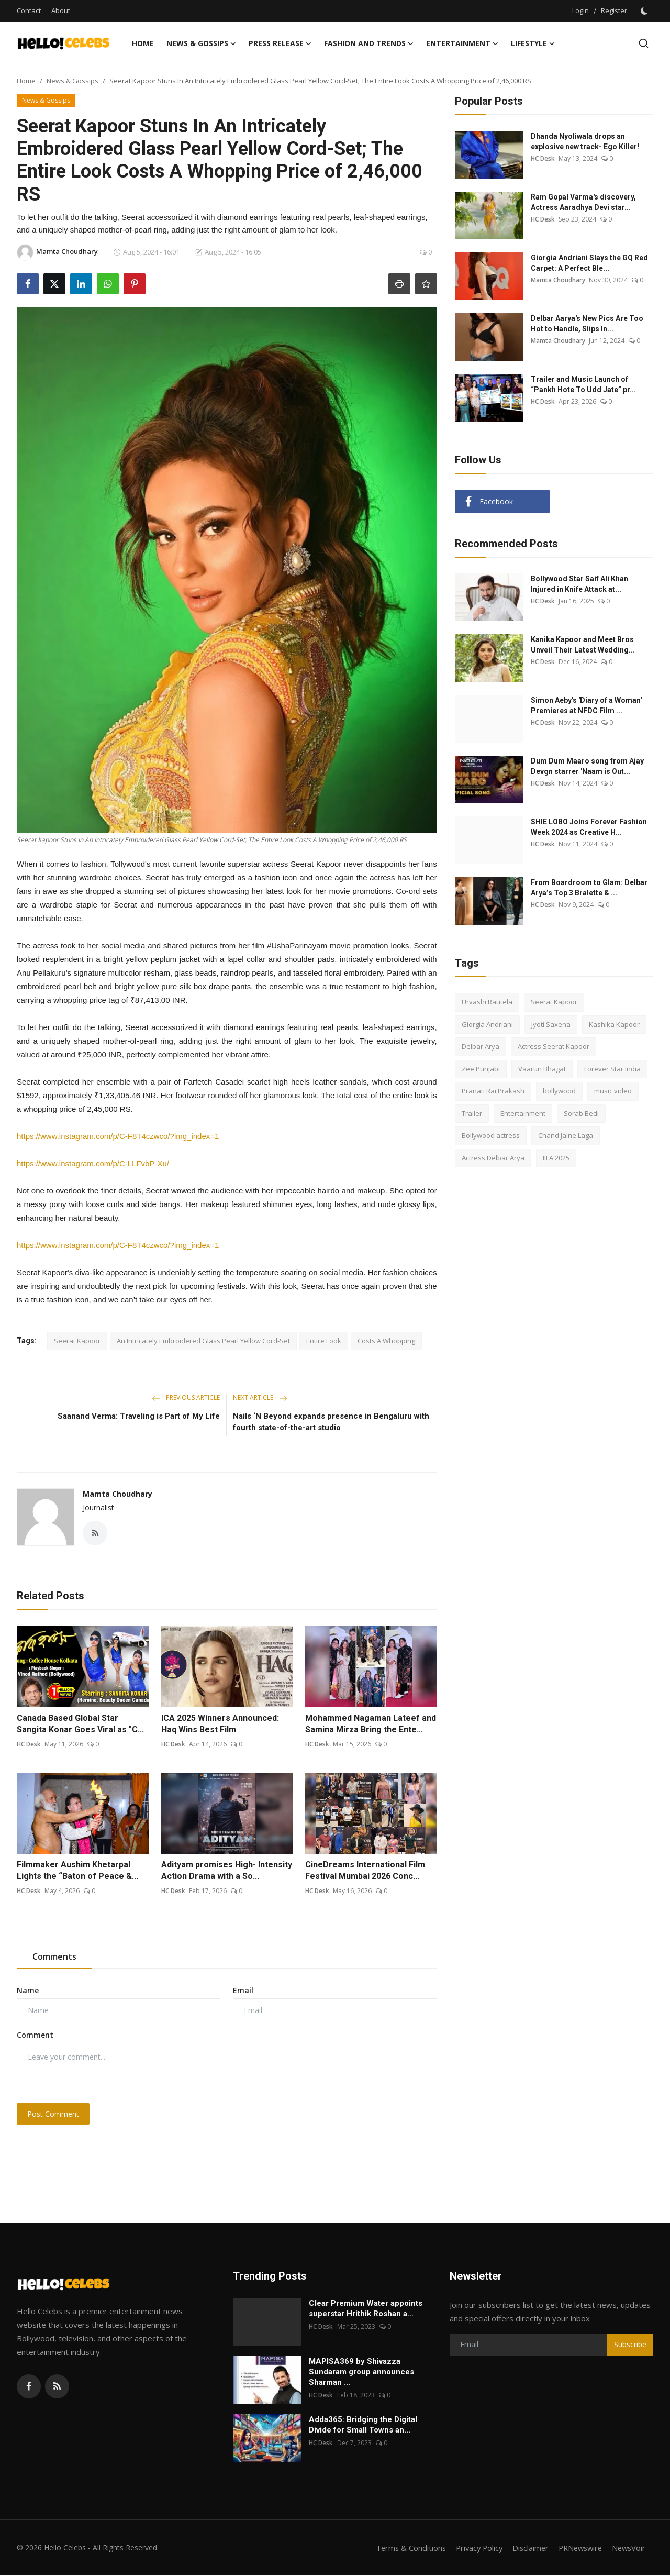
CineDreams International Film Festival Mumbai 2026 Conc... (365, 1871)
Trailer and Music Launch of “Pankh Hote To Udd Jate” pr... (583, 384)
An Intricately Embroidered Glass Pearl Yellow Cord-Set (203, 1340)
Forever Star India (612, 1069)
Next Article (260, 1397)
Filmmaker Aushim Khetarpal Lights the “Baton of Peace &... (77, 1871)
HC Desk (29, 1744)
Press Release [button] (280, 43)
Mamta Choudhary (117, 1494)
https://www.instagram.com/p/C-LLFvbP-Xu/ (93, 1163)
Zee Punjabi (481, 1069)
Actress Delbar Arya (493, 1158)
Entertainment (522, 1113)
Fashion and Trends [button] (369, 43)
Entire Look (323, 1340)
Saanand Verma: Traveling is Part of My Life (139, 1416)
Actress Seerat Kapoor (553, 1046)
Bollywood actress (491, 1135)
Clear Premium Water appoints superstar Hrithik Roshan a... (365, 2309)
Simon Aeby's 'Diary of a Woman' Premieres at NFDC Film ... (586, 705)
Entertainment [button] (462, 43)
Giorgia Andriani (487, 1024)
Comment (35, 2035)
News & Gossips (72, 80)
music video (613, 1091)
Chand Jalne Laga (565, 1135)
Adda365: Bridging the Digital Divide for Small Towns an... (363, 2425)
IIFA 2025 (556, 1158)
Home (143, 43)
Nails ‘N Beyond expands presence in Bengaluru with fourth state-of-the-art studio (331, 1421)
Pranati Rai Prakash (493, 1091)
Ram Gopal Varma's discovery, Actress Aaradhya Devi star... (583, 202)
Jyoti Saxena (551, 1024)
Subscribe (630, 2345)
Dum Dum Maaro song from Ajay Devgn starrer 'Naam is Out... (587, 766)
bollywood (559, 1091)
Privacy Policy (471, 2548)
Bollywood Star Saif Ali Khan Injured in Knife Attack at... (579, 583)
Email (243, 1991)
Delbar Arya (480, 1046)
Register (614, 10)
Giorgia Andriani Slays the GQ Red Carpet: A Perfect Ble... (589, 262)
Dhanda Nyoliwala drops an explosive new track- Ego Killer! (585, 141)
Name (28, 1991)
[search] (643, 43)
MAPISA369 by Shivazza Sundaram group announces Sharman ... (361, 2372)
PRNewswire (576, 2548)
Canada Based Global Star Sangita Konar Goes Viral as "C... (80, 1724)
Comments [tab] (54, 1957)
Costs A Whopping (386, 1340)
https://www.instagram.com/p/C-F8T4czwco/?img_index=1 (118, 1136)
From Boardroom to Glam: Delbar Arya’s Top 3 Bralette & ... (589, 887)
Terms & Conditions (401, 2548)
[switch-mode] (645, 11)
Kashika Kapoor (614, 1024)
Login (580, 10)
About (60, 10)
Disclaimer (524, 2548)
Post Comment (53, 2114)
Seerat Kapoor (77, 1340)
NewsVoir (627, 2548)
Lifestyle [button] (533, 43)
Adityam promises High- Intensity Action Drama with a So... (226, 1871)
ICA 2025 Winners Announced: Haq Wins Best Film (220, 1724)
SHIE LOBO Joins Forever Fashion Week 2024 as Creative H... (589, 826)
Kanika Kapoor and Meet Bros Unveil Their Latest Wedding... (583, 644)
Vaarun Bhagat (542, 1069)
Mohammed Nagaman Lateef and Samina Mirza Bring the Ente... (370, 1724)
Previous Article (186, 1397)
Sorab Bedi (581, 1113)
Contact (29, 10)
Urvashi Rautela (487, 1002)
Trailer (472, 1113)
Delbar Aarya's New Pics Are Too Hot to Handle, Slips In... (587, 323)
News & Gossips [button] (201, 43)
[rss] (57, 2387)
